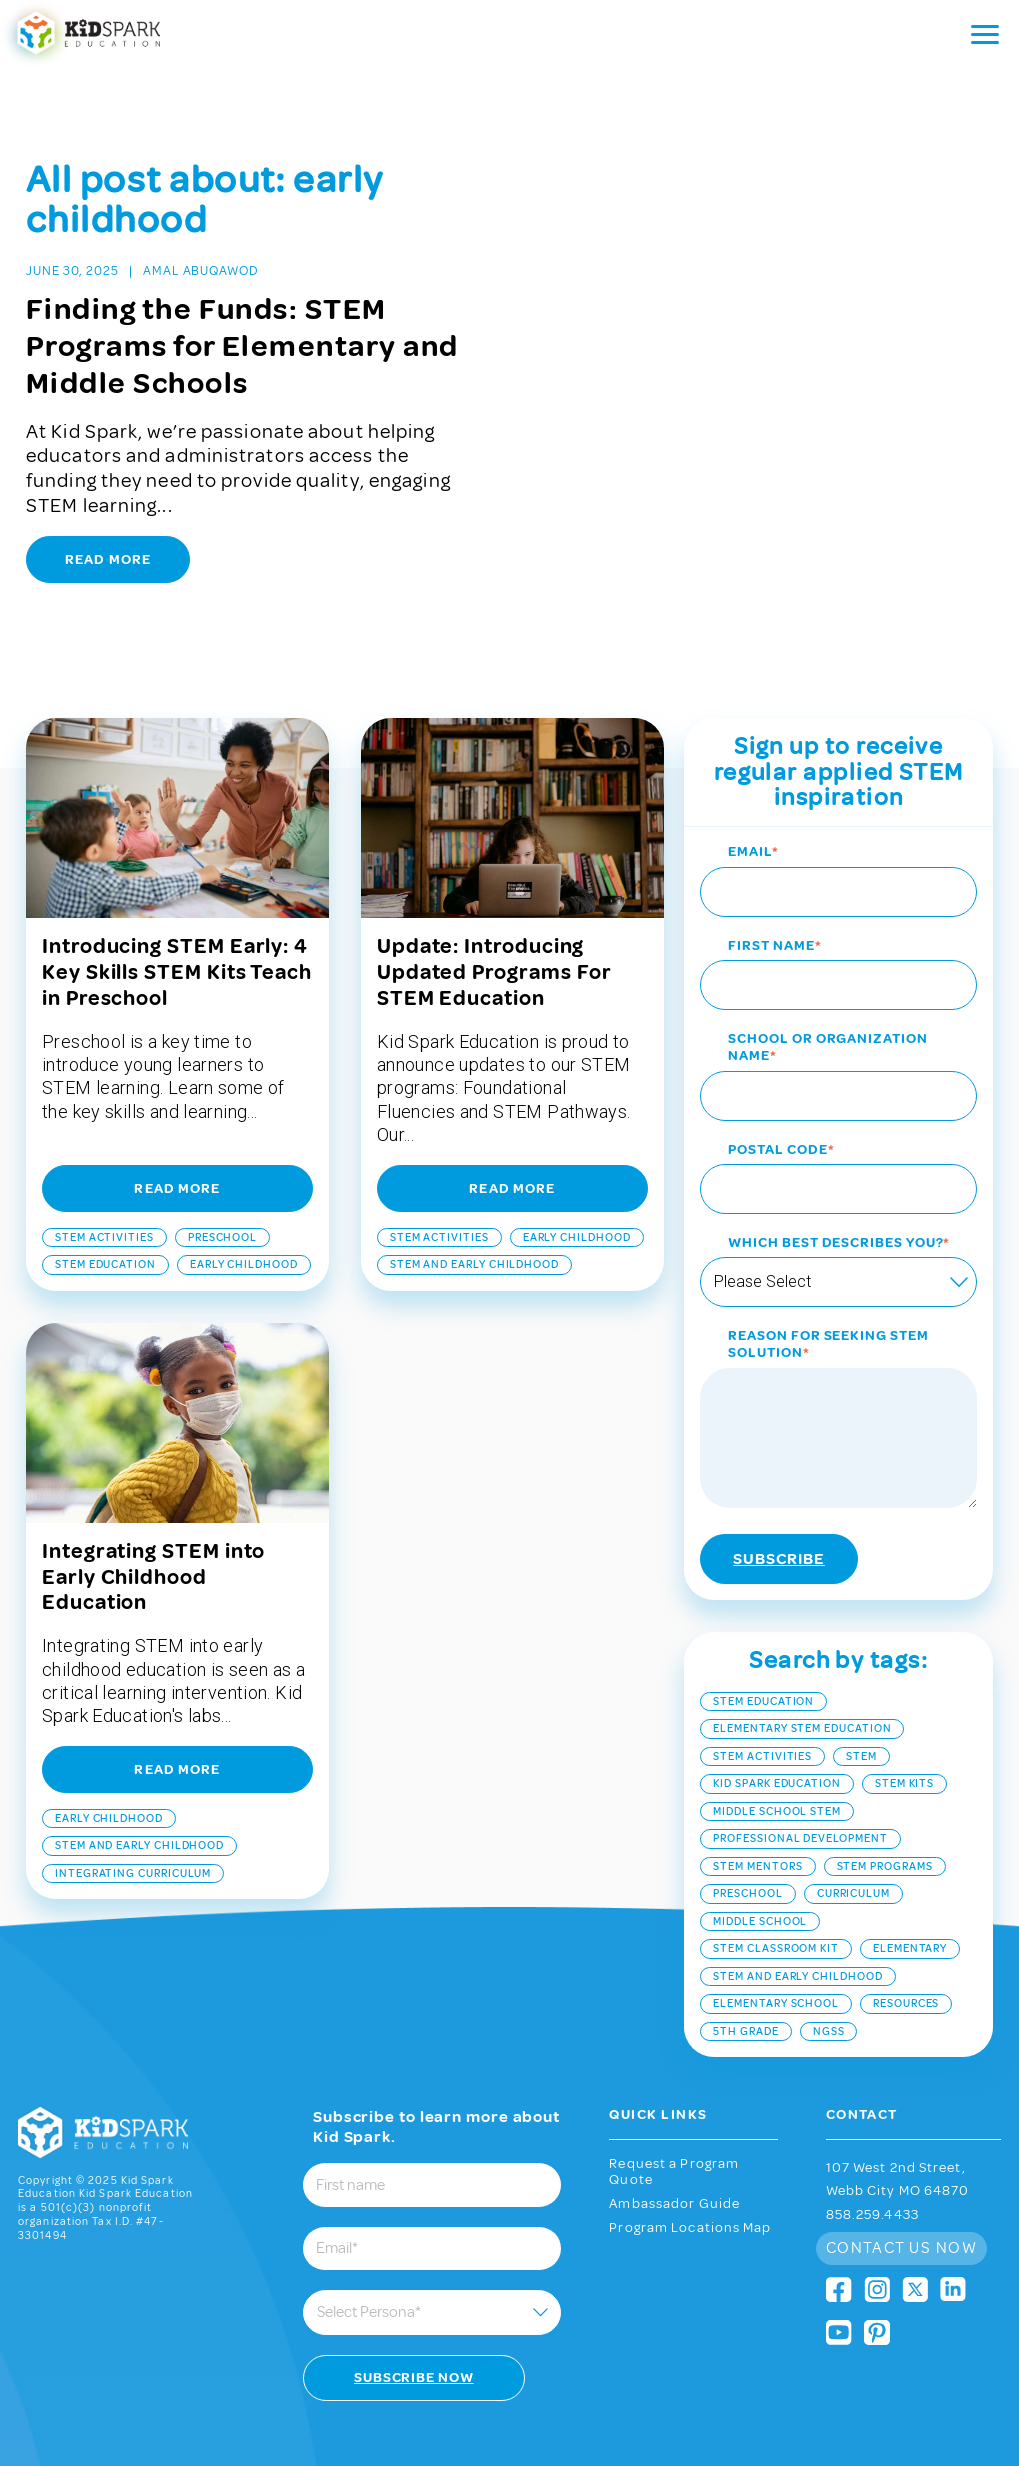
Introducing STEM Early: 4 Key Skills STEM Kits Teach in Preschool (177, 937)
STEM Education (105, 1229)
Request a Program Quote (674, 2137)
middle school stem (777, 1776)
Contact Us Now (901, 2213)
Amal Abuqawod (201, 271)
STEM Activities (104, 1202)
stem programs (885, 1831)
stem (861, 1721)
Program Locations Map (690, 2193)
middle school (760, 1886)
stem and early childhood (474, 1229)
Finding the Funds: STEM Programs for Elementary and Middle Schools (242, 346)
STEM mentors (757, 1831)
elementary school (776, 1969)
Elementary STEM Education (802, 1693)
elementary (910, 1914)
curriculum (853, 1859)
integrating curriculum (133, 1838)
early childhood (244, 1229)
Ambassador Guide (674, 2169)
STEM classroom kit (776, 1914)
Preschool (222, 1202)
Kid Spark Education (777, 1748)
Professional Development (800, 1804)
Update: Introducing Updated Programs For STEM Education (494, 937)
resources (906, 1969)
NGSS (829, 1996)
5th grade (745, 1996)
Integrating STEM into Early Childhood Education (153, 1542)
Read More (108, 559)
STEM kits (904, 1748)
